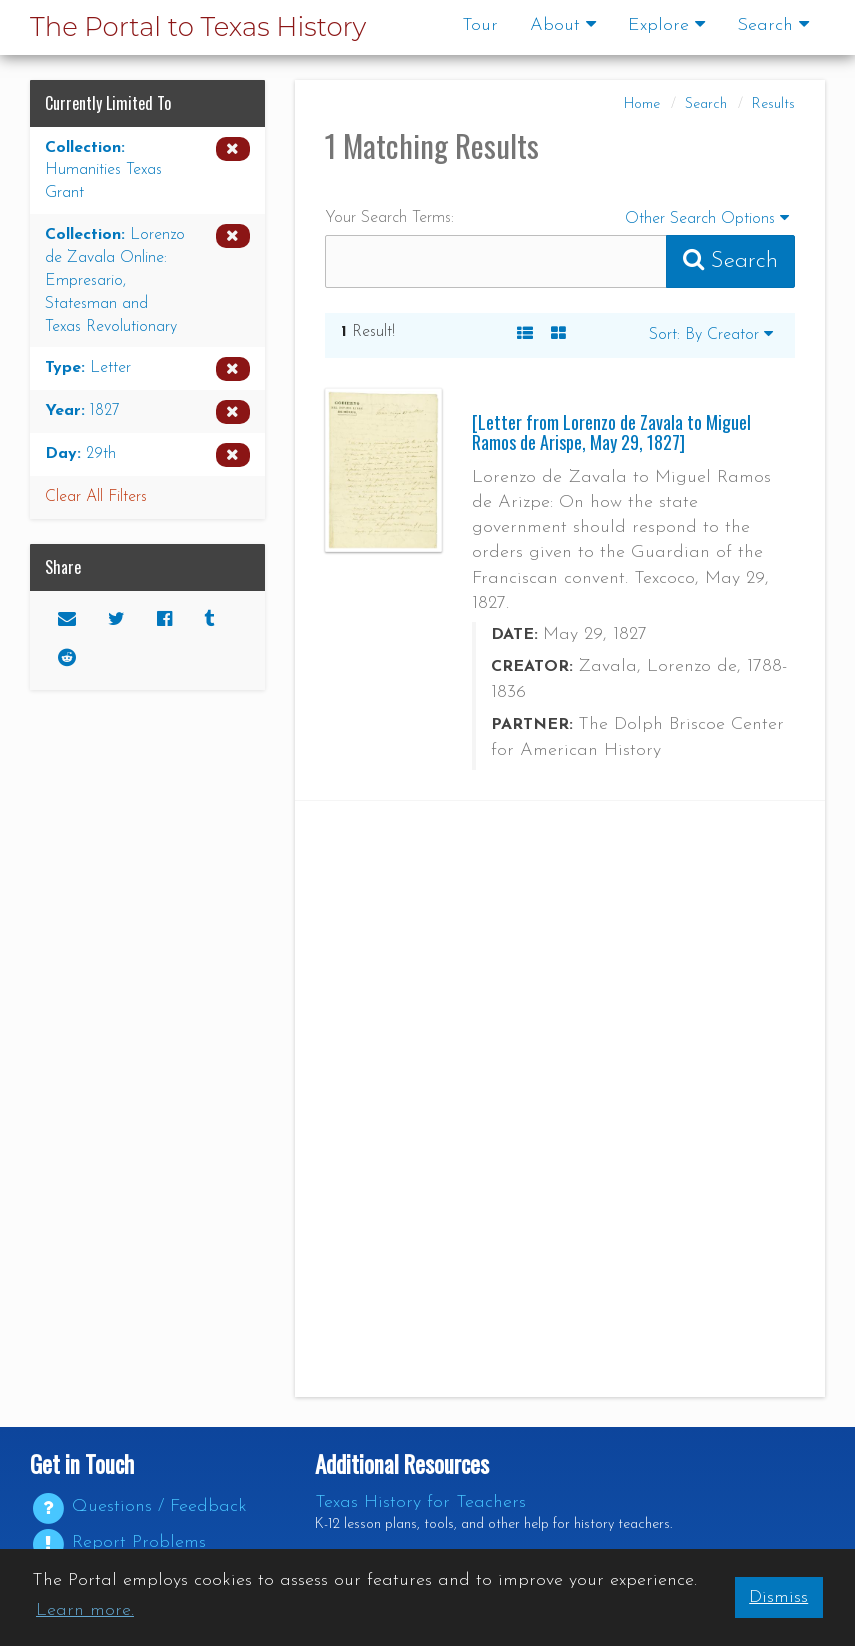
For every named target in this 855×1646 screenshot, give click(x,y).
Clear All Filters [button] (96, 497)
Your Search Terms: (389, 218)
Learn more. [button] (85, 1610)
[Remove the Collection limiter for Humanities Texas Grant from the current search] (147, 171)
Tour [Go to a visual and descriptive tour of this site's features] (480, 25)
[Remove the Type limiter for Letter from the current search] (147, 369)
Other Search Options (710, 216)
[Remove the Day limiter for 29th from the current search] (147, 455)
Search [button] (773, 25)
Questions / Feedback (138, 1506)
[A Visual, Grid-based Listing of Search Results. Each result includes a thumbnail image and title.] (558, 335)
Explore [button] (666, 25)
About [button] (563, 25)
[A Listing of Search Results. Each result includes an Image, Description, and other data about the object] (525, 335)
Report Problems (118, 1542)
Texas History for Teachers (420, 1502)
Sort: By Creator (711, 334)
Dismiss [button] (778, 1597)
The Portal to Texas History (198, 27)
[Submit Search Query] (730, 261)
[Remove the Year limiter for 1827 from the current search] (147, 412)
